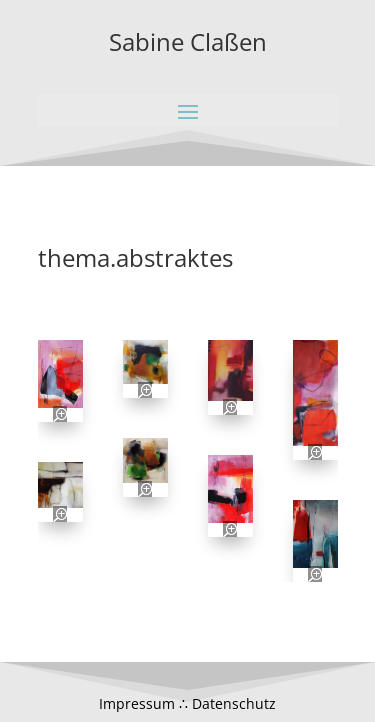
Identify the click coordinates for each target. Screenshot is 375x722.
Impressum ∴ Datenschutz (187, 703)
